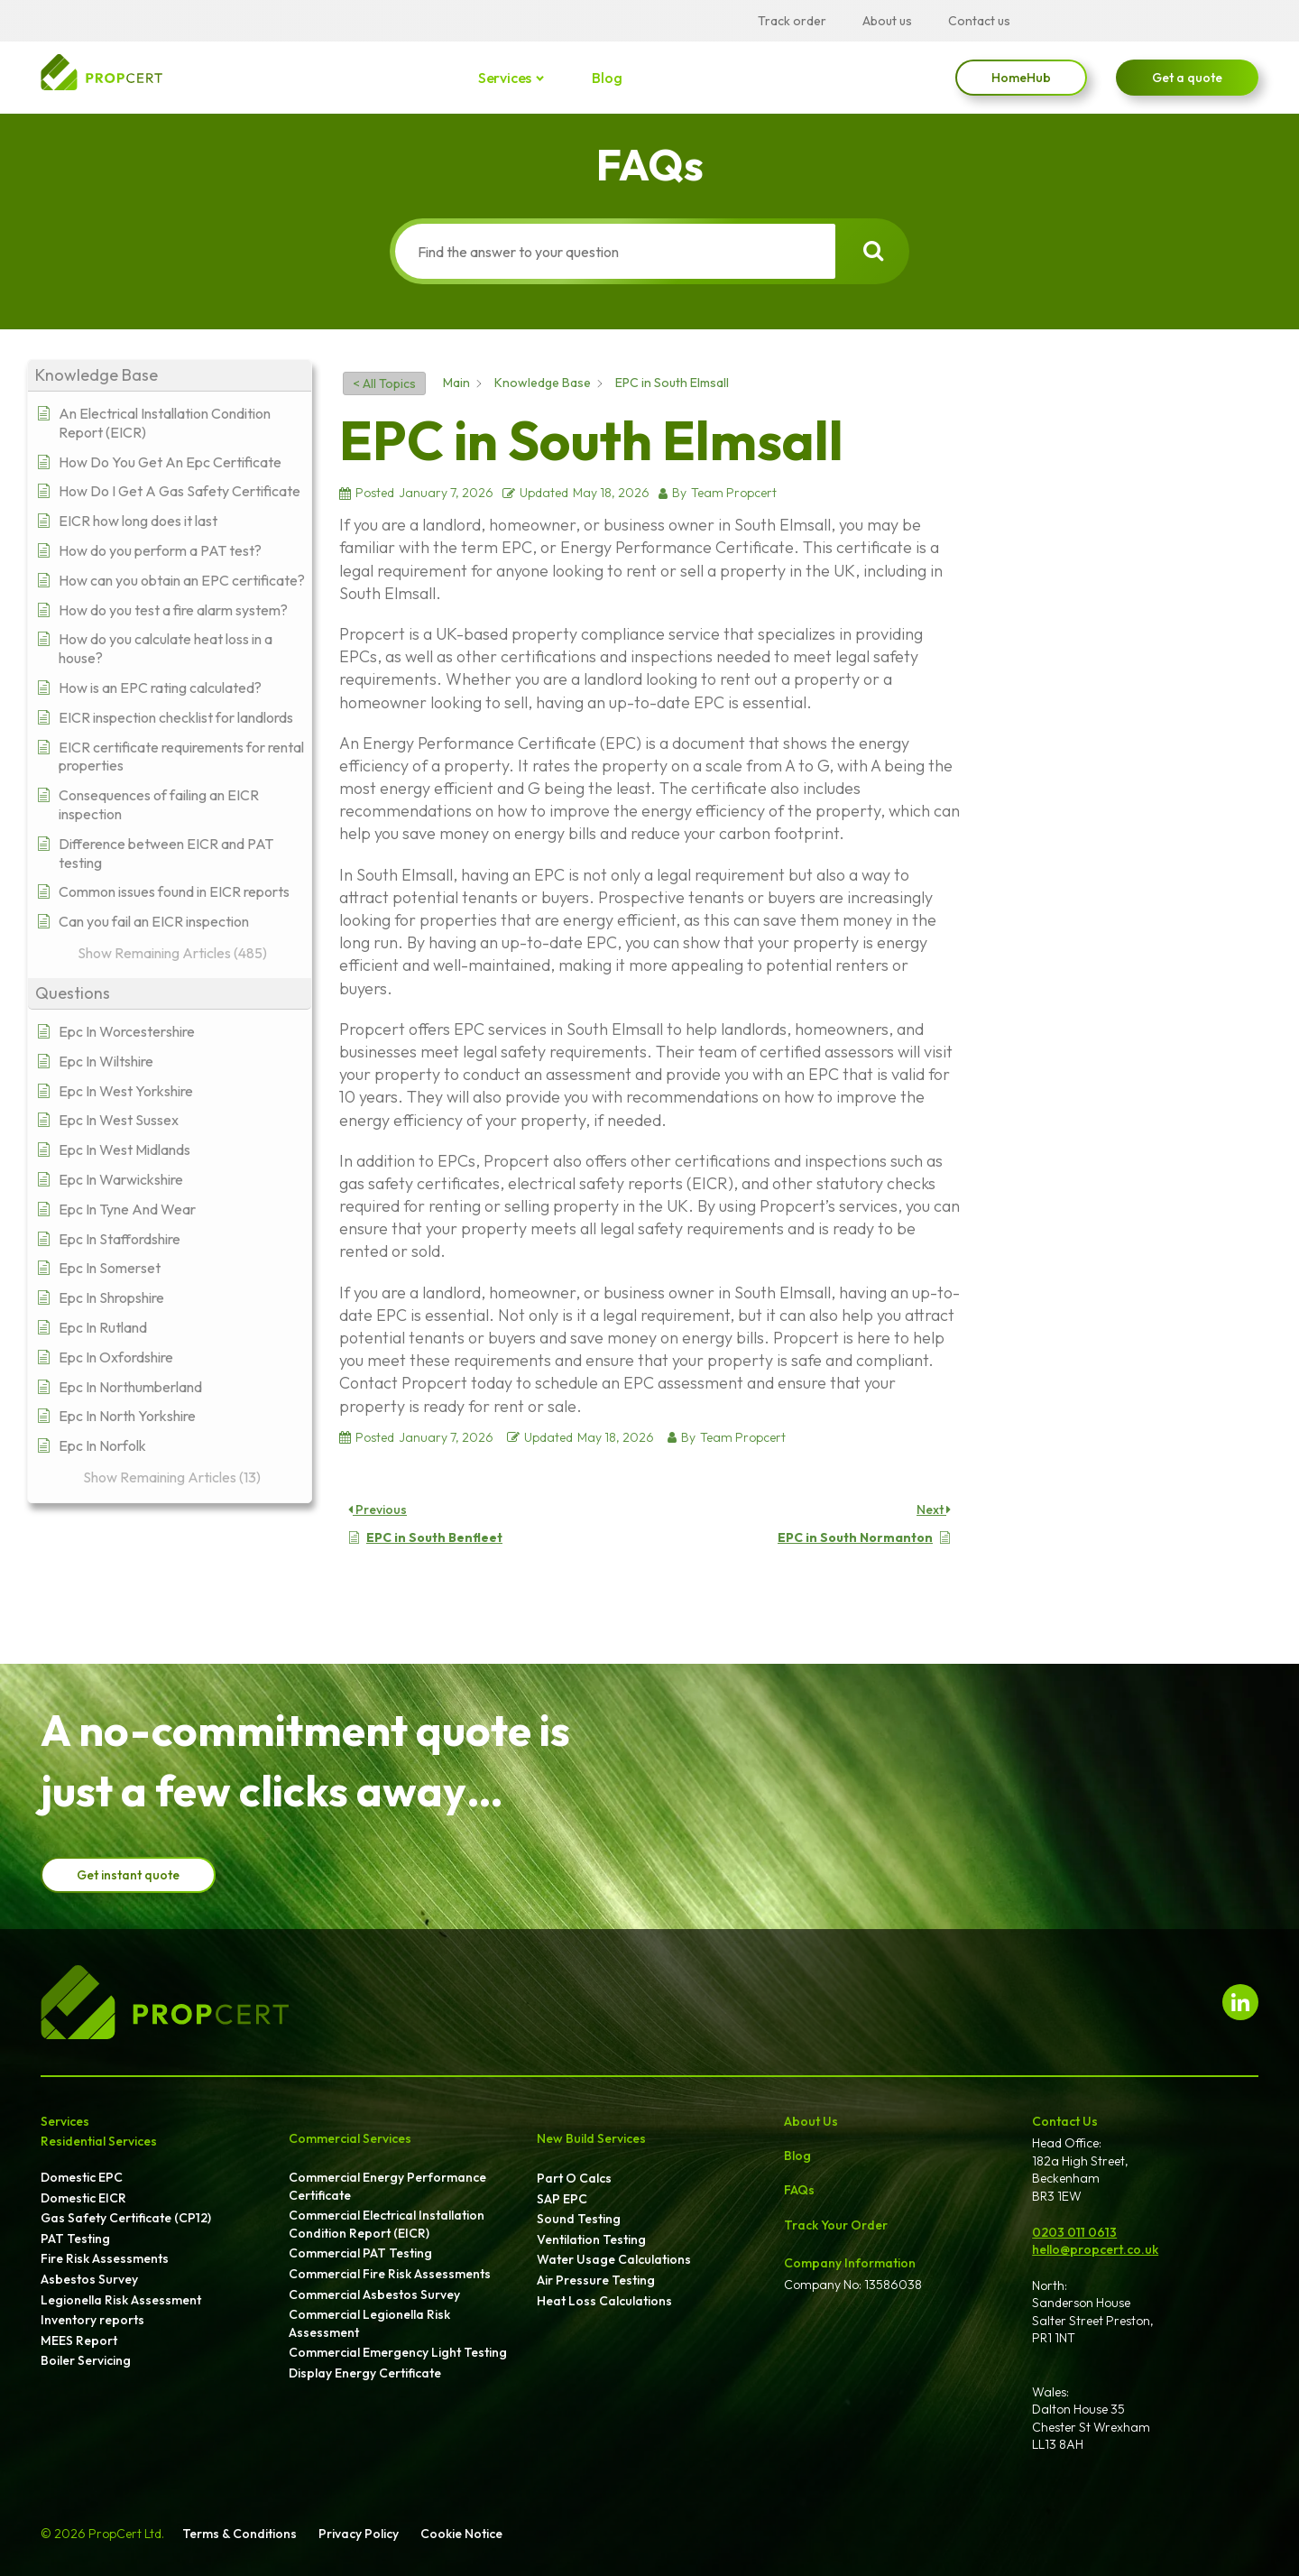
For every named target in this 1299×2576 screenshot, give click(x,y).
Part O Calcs (574, 2178)
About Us (811, 2121)
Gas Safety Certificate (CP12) (126, 2218)
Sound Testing (579, 2219)
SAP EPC (562, 2199)
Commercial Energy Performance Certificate (387, 2186)
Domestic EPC (82, 2177)
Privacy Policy (358, 2533)
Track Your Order (836, 2225)
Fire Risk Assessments (105, 2258)
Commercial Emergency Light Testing (398, 2352)
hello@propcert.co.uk (1095, 2249)
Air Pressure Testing (596, 2280)
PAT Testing (75, 2238)
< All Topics (384, 383)
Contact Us (1065, 2121)
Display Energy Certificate (365, 2373)
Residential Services (99, 2141)
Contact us (979, 21)
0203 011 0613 (1074, 2232)
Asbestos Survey (89, 2279)
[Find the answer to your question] (611, 251)
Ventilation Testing (591, 2239)
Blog (607, 78)
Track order (792, 21)
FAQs (799, 2190)
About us (887, 21)
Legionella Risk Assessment (121, 2300)
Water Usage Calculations (614, 2259)
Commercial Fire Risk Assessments (390, 2274)
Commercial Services (350, 2138)
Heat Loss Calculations (604, 2301)
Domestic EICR (83, 2198)
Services (506, 78)
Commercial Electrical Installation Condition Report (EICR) (386, 2224)
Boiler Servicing (86, 2360)
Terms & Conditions (239, 2533)
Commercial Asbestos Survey (374, 2294)
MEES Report (79, 2340)
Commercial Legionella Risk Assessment (369, 2323)
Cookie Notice (461, 2533)
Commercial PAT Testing (360, 2253)
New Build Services (591, 2138)
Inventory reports (92, 2320)
